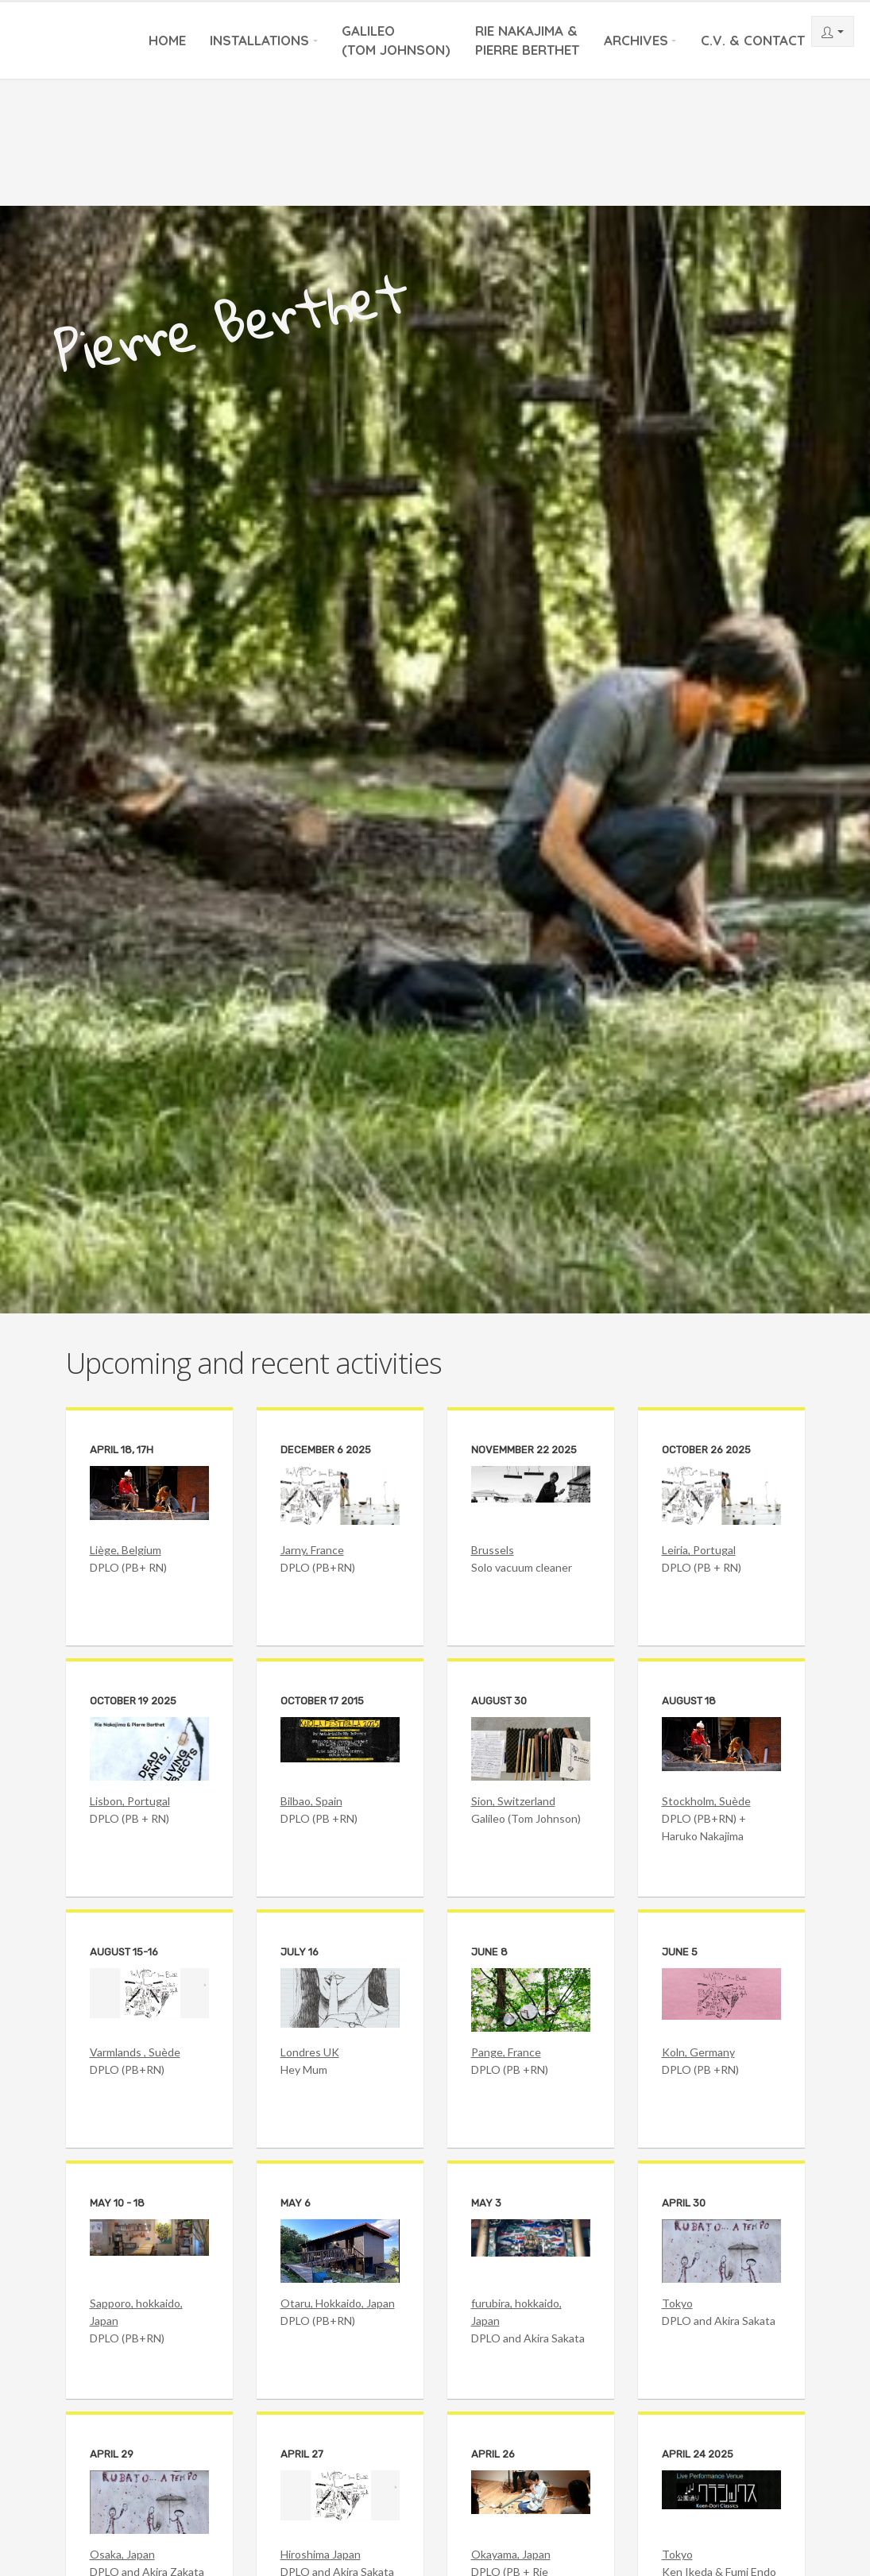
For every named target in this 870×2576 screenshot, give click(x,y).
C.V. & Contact (753, 40)
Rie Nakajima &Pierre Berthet (527, 40)
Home (167, 40)
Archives (636, 40)
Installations (259, 40)
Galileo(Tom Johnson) (396, 40)
